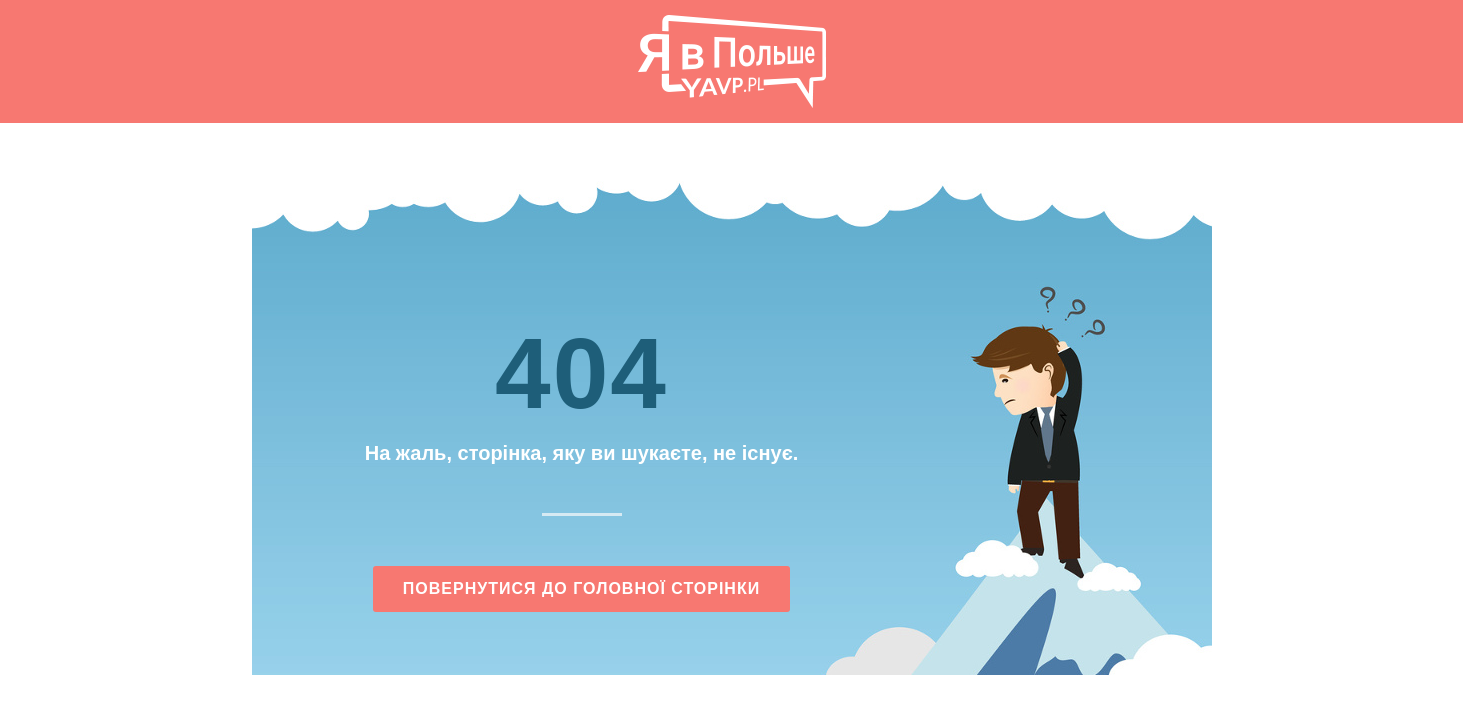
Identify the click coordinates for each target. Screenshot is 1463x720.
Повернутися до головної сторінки (581, 588)
